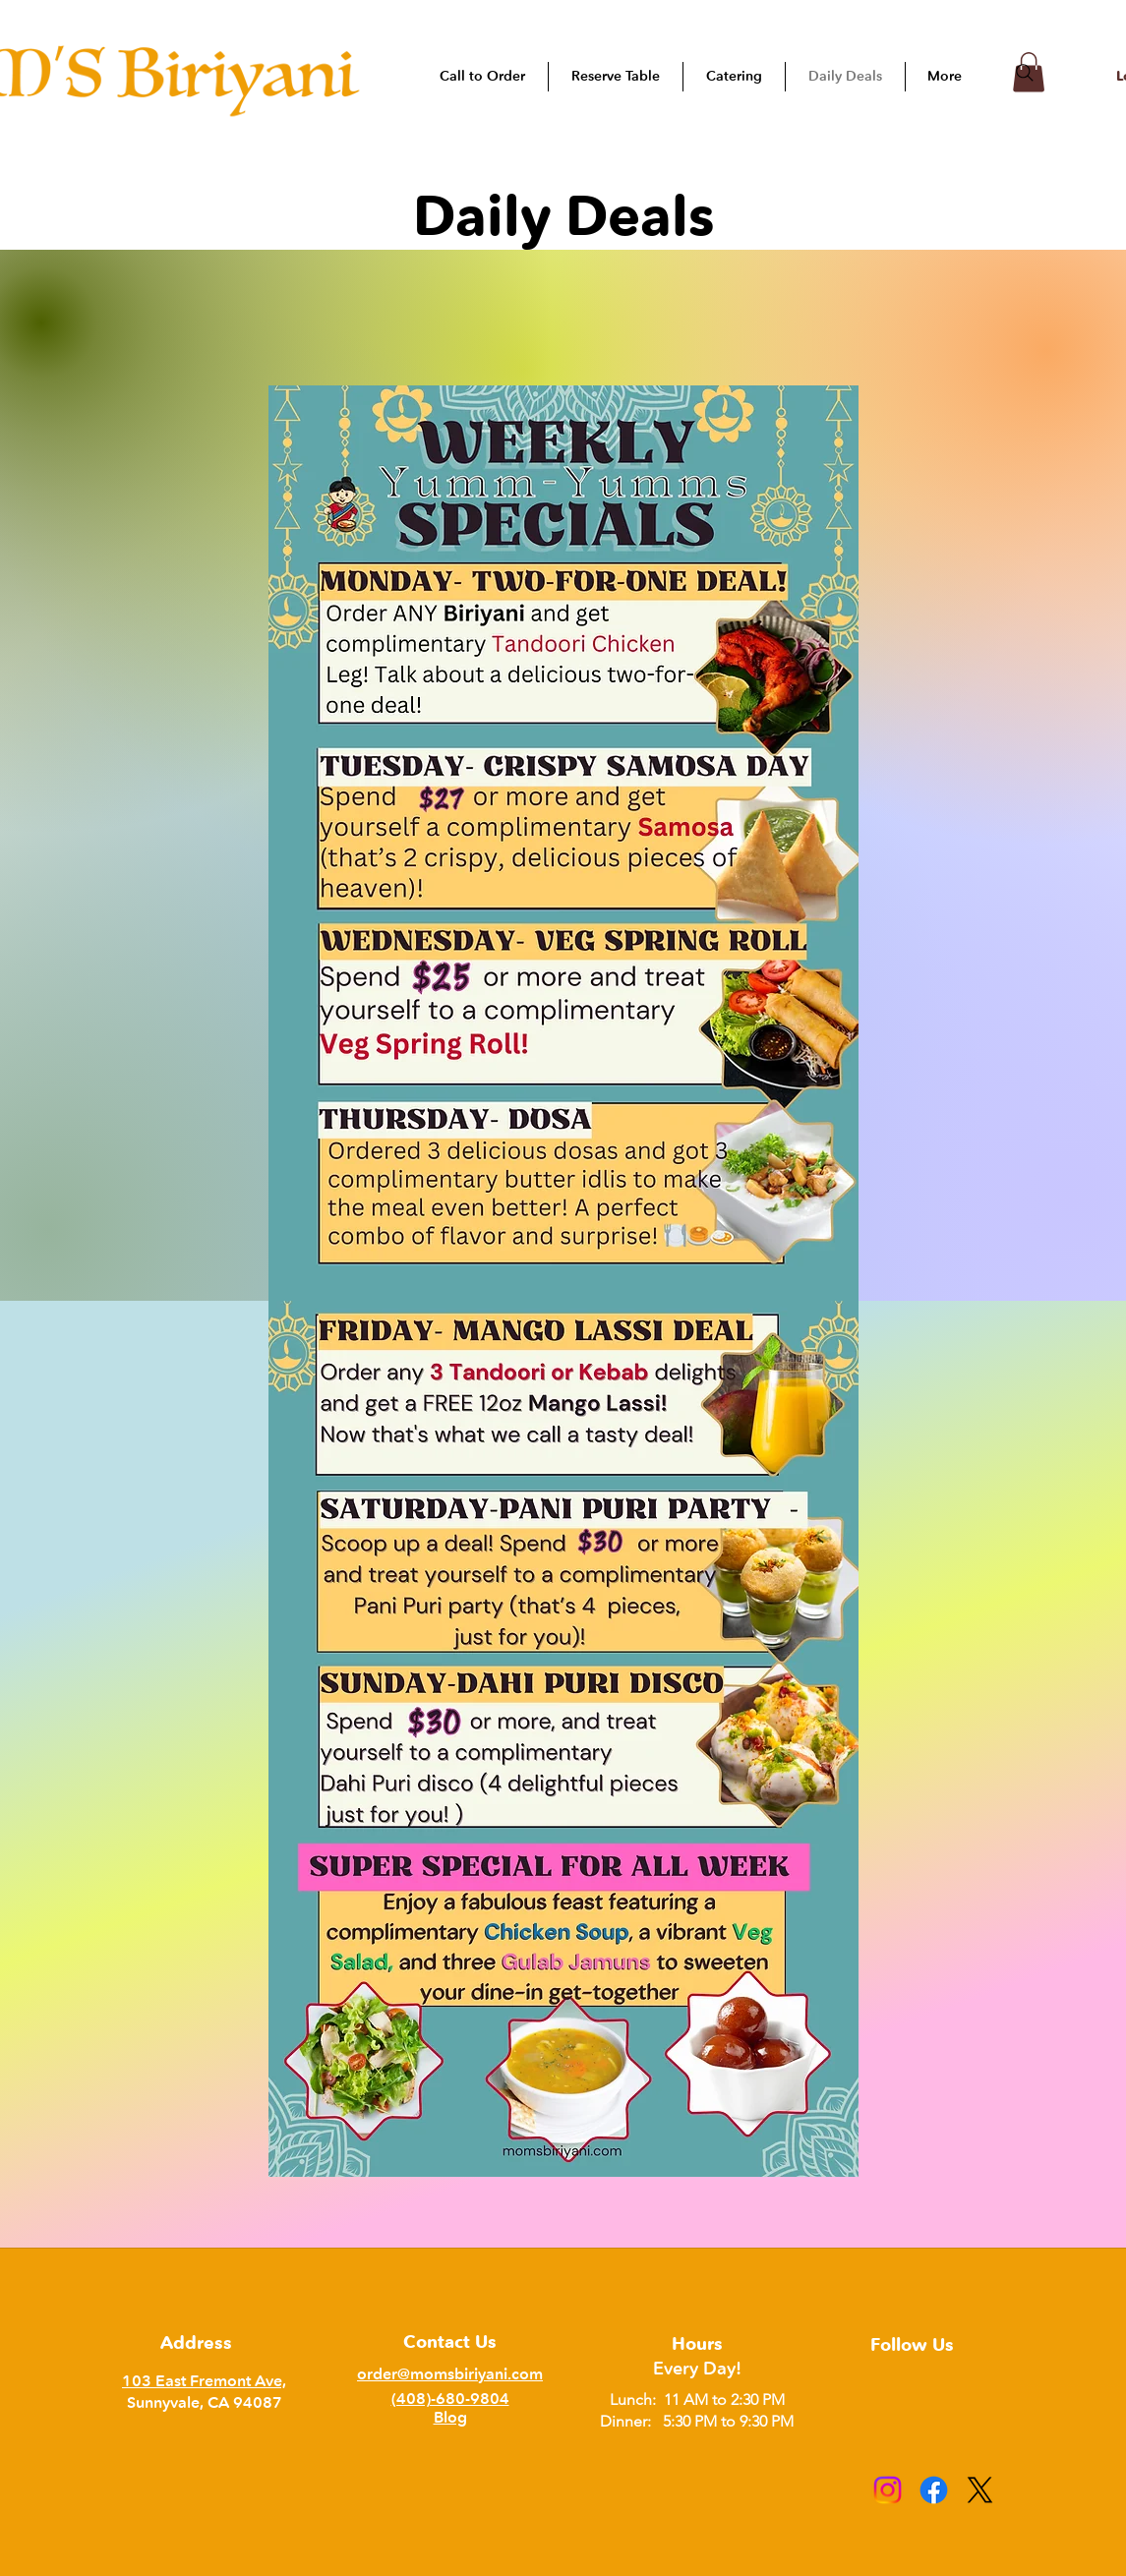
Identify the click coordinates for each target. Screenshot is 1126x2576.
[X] (980, 2490)
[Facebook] (934, 2490)
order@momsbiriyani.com (450, 2374)
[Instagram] (887, 2490)
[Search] (1024, 72)
